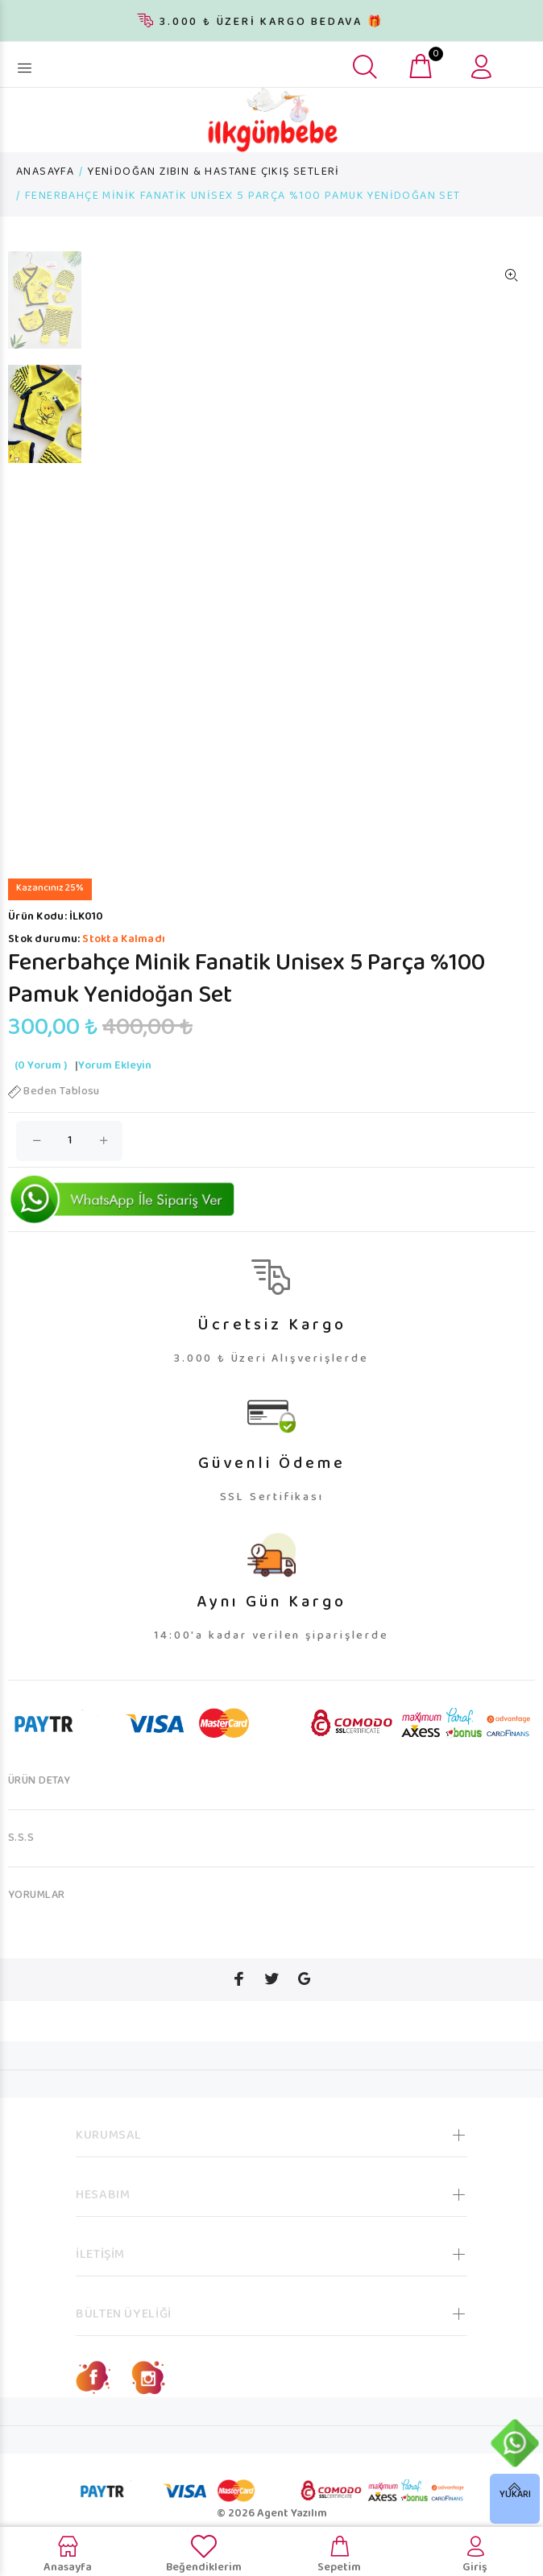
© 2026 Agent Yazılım (272, 2514)
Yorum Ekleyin (114, 1066)
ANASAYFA (45, 172)
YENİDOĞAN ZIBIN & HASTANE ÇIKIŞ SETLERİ (214, 172)
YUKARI (515, 2495)
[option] (44, 308)
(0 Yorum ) (41, 1066)
